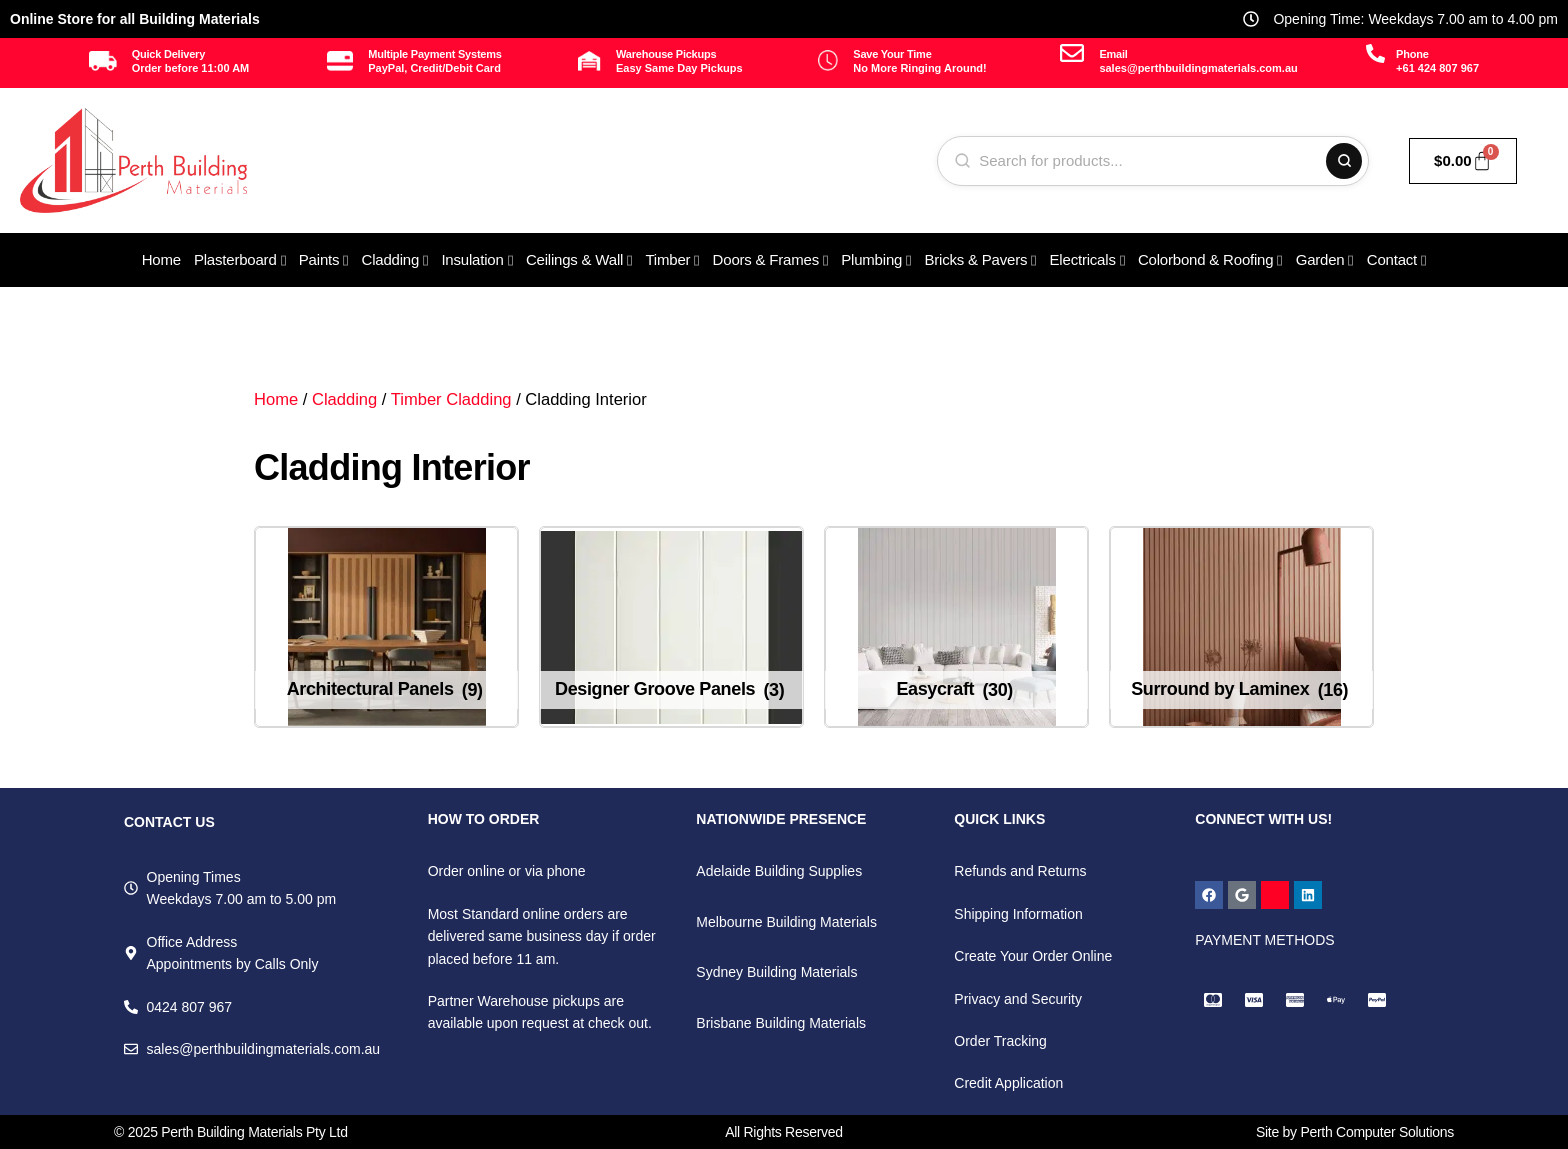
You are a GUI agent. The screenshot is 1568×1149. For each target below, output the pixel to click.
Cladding (344, 399)
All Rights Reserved (784, 1132)
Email (1113, 54)
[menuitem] (240, 260)
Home (276, 399)
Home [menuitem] (161, 259)
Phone (1412, 54)
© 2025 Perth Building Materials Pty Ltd (231, 1132)
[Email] (1072, 53)
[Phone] (1375, 53)
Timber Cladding (451, 399)
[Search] (1344, 161)
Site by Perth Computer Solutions (1355, 1132)
